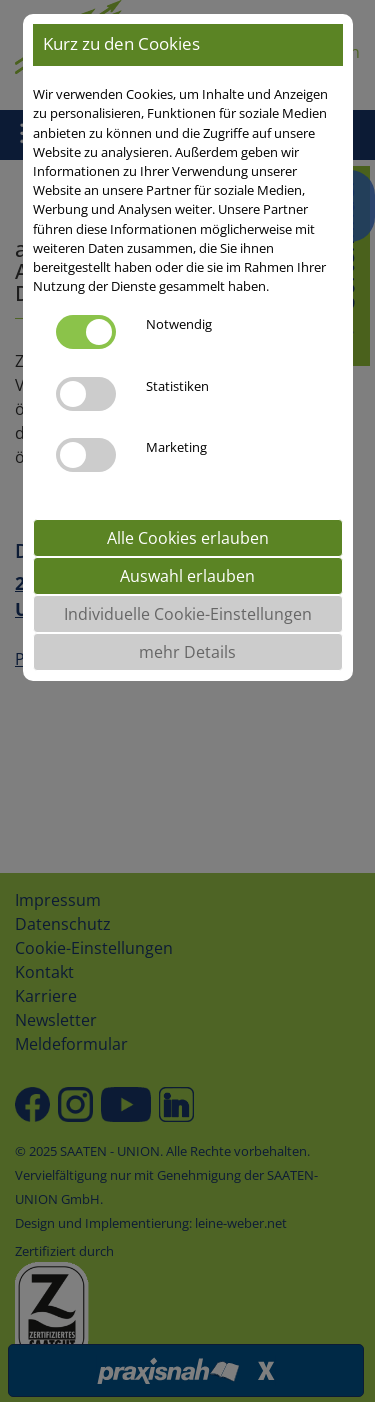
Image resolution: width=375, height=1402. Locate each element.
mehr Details (187, 652)
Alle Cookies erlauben (188, 538)
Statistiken (177, 386)
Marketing (176, 447)
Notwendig (179, 324)
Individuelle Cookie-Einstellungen (188, 614)
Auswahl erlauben (187, 576)
